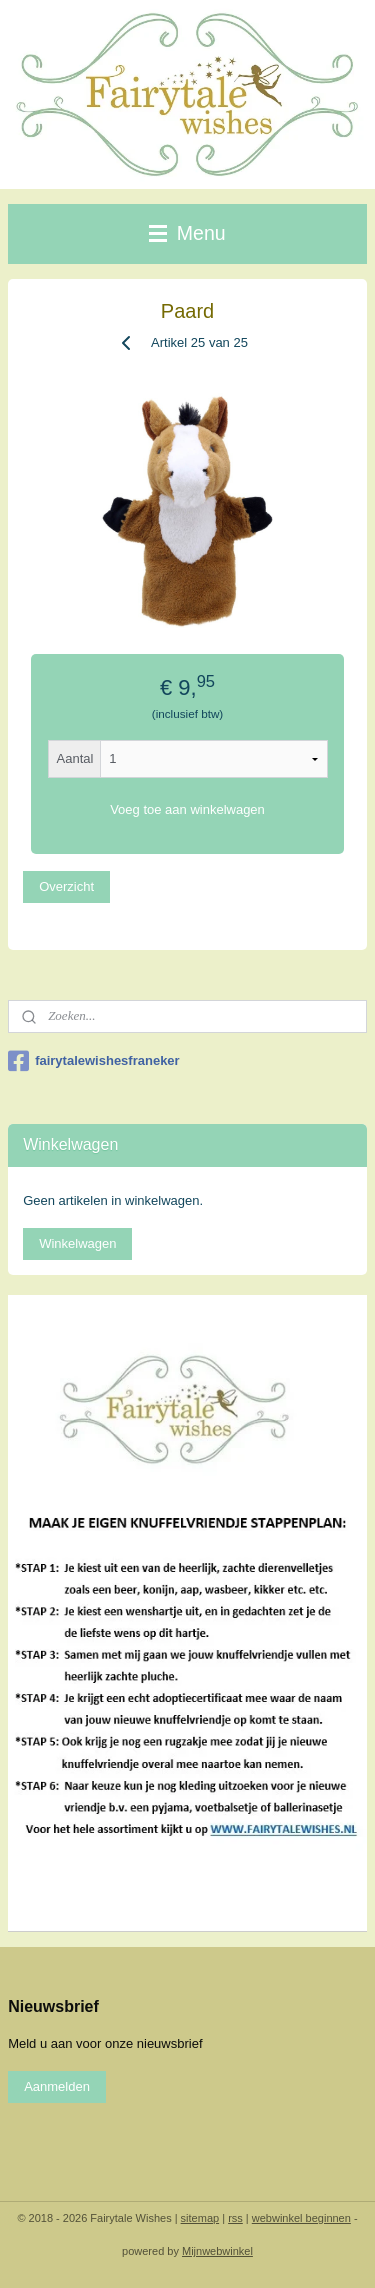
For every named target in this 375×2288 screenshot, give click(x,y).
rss (235, 2218)
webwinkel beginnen (301, 2218)
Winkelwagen (77, 1243)
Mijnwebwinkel (217, 2251)
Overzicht (66, 886)
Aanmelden (57, 2086)
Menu (187, 233)
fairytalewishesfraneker (94, 1061)
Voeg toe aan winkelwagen (187, 809)
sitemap (200, 2218)
